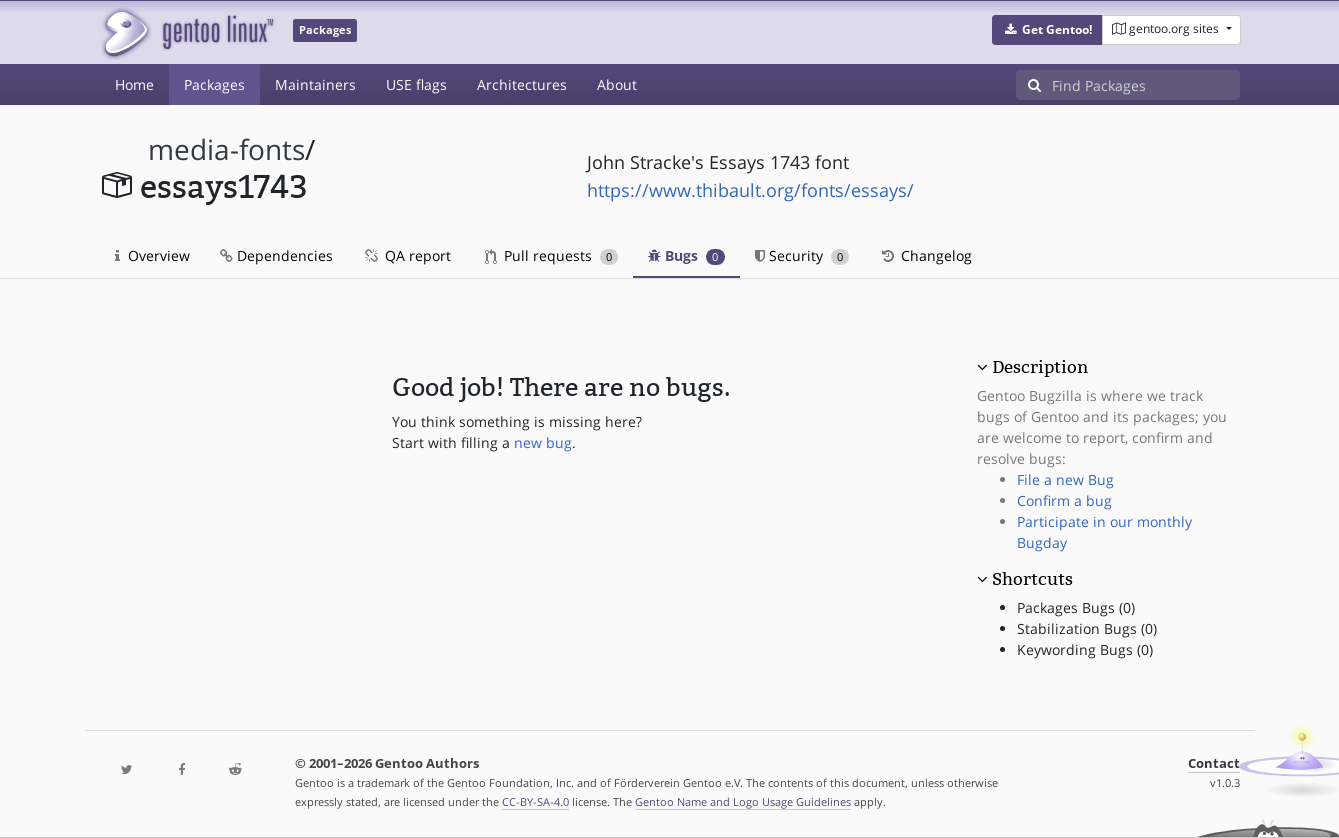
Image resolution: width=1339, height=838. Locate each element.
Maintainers (315, 84)
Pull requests (552, 255)
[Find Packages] (1146, 85)
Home (134, 84)
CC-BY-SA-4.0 (535, 801)
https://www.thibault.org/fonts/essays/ (750, 190)
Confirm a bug (1064, 500)
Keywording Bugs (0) (1085, 649)
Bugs (686, 255)
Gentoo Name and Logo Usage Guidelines (743, 801)
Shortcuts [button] (1032, 579)
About (617, 84)
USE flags (416, 84)
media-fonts (226, 149)
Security (802, 255)
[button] (1047, 30)
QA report (407, 255)
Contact (1214, 763)
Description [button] (1040, 367)
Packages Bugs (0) (1076, 607)
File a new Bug (1065, 479)
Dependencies (276, 255)
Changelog (925, 255)
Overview (152, 255)
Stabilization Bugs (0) (1087, 628)
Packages (214, 84)
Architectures (522, 84)
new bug (543, 442)
